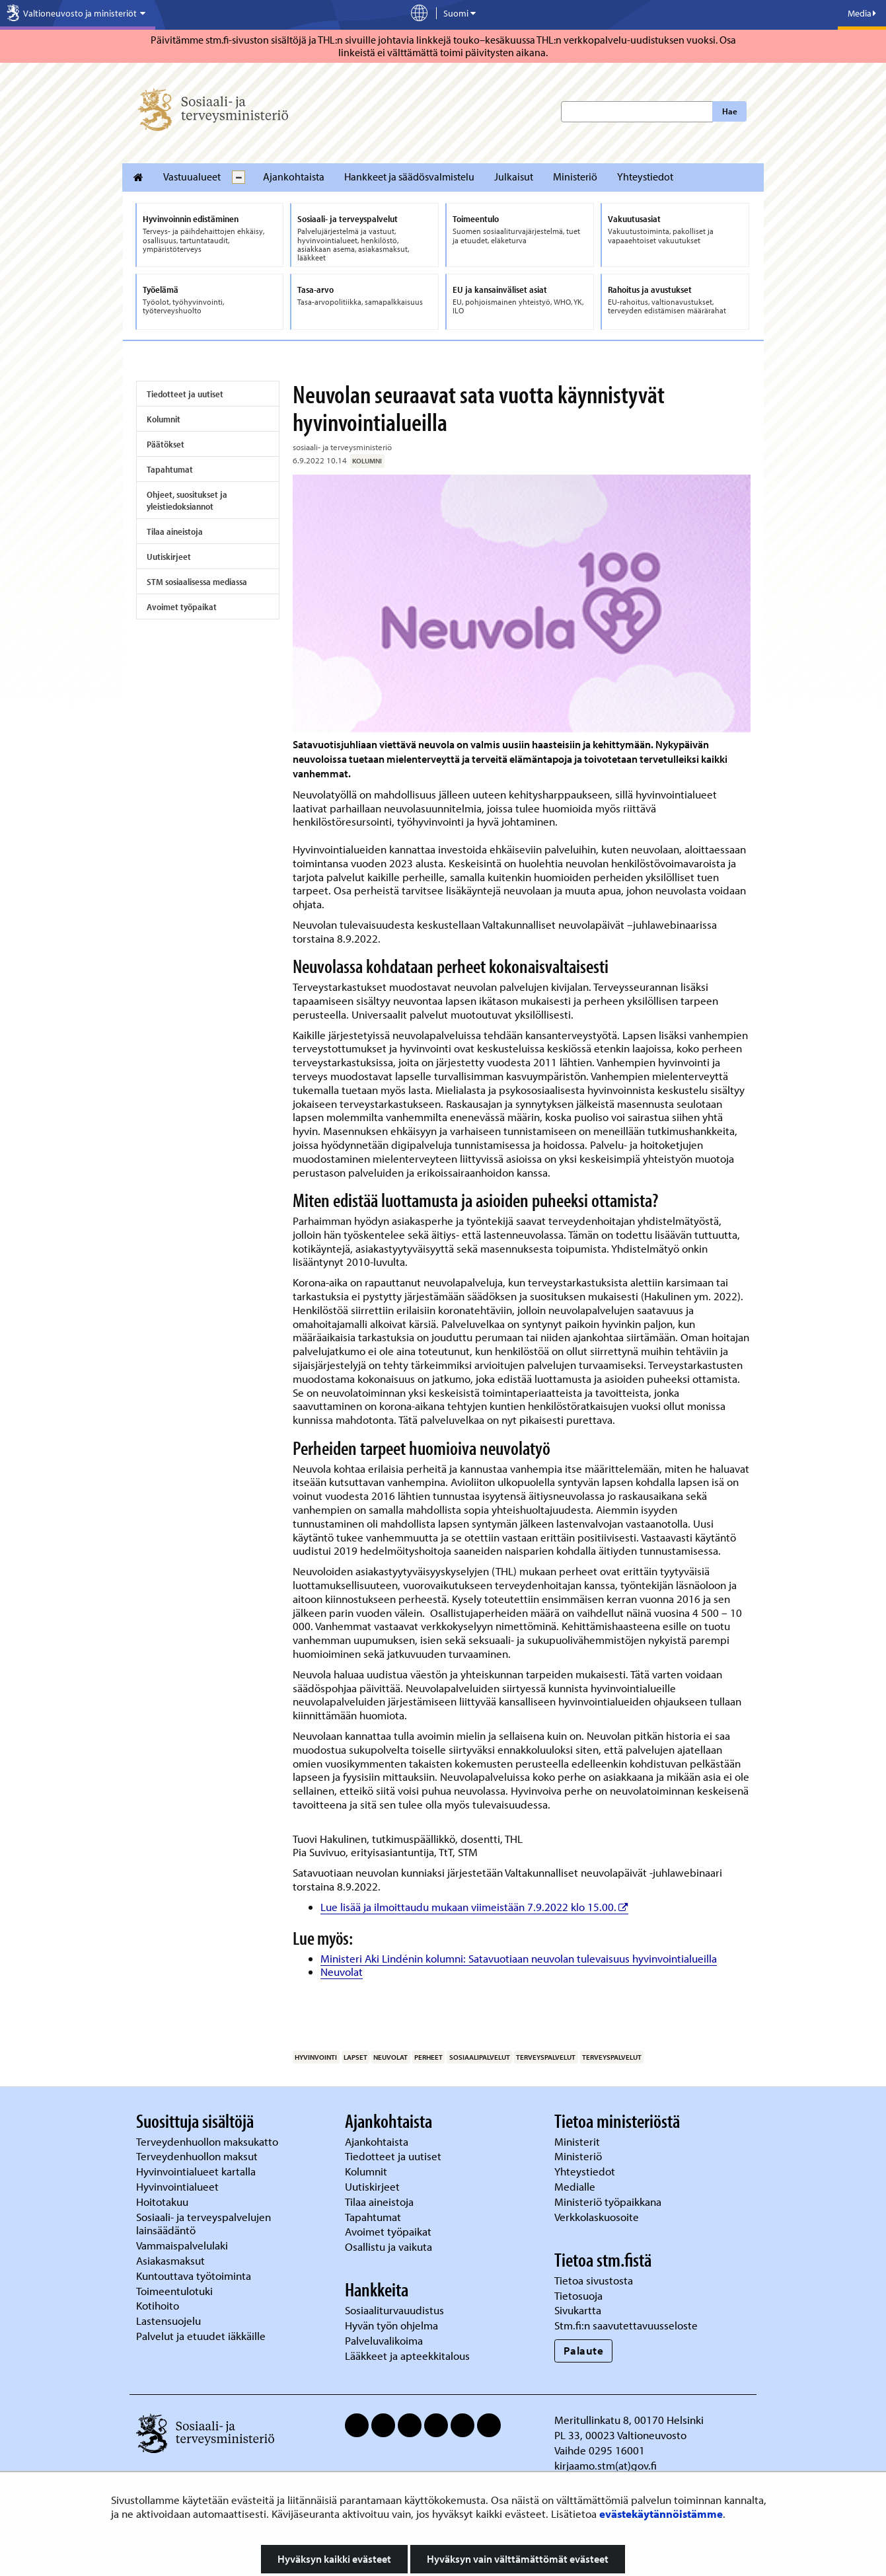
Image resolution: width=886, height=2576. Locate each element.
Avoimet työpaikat (182, 607)
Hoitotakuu (163, 2201)
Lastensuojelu (169, 2320)
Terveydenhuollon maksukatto (208, 2141)
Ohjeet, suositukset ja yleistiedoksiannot (187, 500)
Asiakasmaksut (170, 2260)
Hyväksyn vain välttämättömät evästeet (518, 2558)
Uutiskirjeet (169, 557)
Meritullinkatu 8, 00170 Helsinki (629, 2420)
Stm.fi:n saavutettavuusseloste (626, 2325)
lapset (355, 2057)
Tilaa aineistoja (175, 531)
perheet (428, 2057)
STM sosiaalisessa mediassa (197, 582)
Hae (729, 111)
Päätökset (165, 444)
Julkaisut (513, 176)
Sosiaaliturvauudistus (394, 2310)
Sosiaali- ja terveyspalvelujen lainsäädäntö (203, 2224)
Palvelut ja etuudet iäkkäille (201, 2336)
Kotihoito (157, 2305)
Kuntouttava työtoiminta (193, 2276)
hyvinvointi (316, 2057)
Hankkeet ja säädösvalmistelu (409, 176)
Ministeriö (575, 176)
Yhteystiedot (645, 176)
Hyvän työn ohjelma (391, 2325)
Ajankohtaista (293, 176)
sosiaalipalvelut (479, 2057)
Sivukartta (577, 2310)
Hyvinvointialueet (178, 2186)
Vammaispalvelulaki (183, 2245)
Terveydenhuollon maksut (198, 2156)
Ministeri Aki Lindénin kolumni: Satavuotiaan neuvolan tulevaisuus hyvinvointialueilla (518, 1958)
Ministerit (578, 2141)
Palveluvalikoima (384, 2340)
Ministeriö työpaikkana (609, 2201)
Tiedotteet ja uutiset (185, 394)
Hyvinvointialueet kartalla (197, 2171)
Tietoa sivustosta (593, 2280)
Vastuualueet (192, 176)
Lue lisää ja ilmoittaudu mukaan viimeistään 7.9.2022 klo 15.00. (474, 1907)
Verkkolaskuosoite (598, 2217)
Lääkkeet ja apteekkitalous (407, 2355)
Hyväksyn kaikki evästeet (334, 2558)
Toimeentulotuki (175, 2291)
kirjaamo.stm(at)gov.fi (605, 2465)
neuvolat (390, 2057)
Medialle (576, 2186)
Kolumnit (163, 419)
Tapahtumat (170, 469)
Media (862, 13)
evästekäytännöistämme (661, 2513)
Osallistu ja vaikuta (388, 2246)
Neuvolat (341, 1971)
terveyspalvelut (545, 2057)
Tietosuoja (578, 2295)
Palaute (584, 2350)
